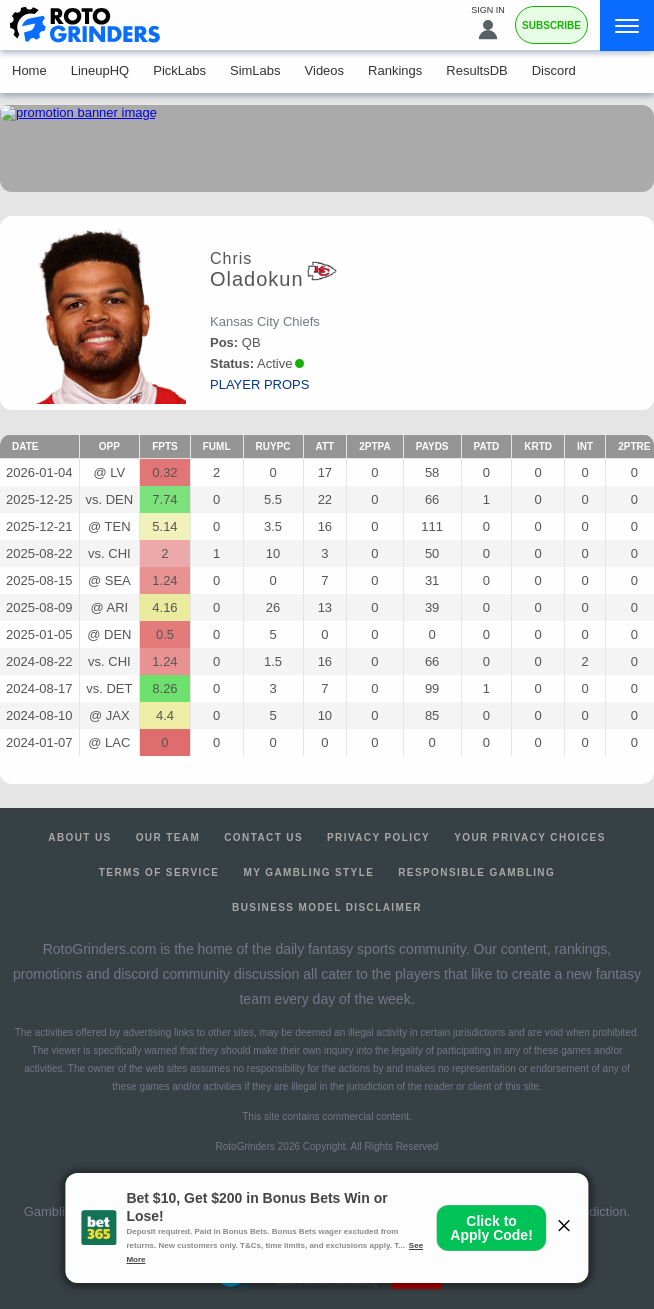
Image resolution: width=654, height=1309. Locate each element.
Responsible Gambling (476, 872)
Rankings (395, 70)
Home (29, 70)
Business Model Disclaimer (327, 907)
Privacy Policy (378, 837)
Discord (554, 70)
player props (259, 384)
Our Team (168, 837)
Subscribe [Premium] (551, 25)
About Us (79, 837)
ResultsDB (476, 70)
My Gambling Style (308, 872)
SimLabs (255, 70)
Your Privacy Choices (530, 837)
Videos (325, 70)
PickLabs (179, 70)
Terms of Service (159, 872)
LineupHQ (100, 70)
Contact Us (263, 837)
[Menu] (627, 25)
